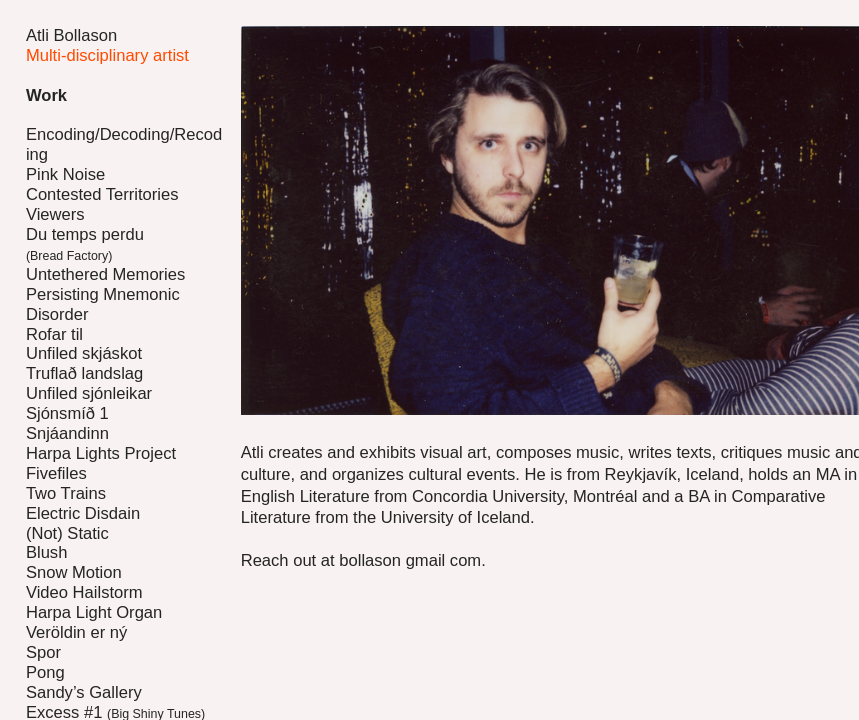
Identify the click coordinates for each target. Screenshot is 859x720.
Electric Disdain (83, 513)
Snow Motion (74, 572)
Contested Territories (102, 194)
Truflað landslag (84, 373)
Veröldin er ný (76, 632)
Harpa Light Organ (94, 612)
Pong (45, 672)
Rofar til (54, 334)
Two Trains (66, 493)
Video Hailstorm (84, 592)
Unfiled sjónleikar (89, 393)
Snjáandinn (67, 433)
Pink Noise (65, 174)
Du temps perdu (85, 244)
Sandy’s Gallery (84, 692)
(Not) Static (67, 533)
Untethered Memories (105, 274)
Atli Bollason (71, 35)
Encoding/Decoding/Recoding (124, 144)
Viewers (55, 214)
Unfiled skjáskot (84, 353)
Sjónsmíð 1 (67, 413)
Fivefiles (56, 473)
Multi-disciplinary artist (107, 55)
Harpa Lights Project (101, 453)
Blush (46, 552)
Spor (43, 652)
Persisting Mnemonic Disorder (103, 304)
